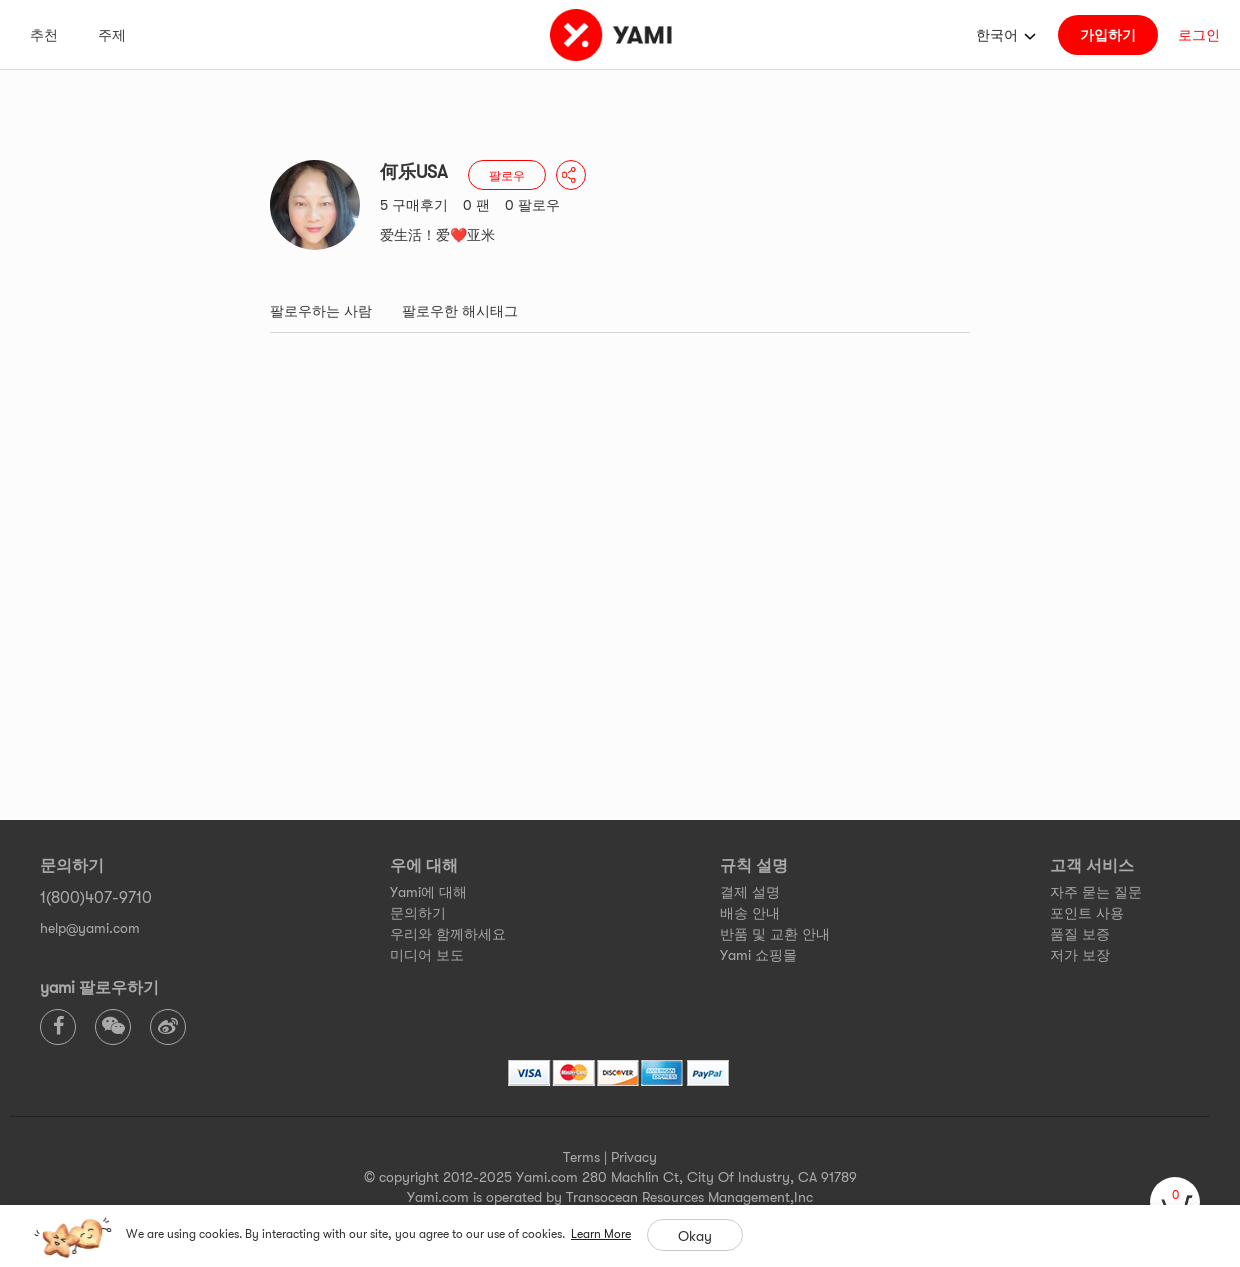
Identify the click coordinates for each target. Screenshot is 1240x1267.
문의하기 (418, 913)
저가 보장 (1080, 955)
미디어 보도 (427, 955)
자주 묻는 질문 (1096, 892)
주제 (112, 35)
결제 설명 (750, 892)
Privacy (634, 1157)
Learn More (601, 1234)
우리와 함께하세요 (448, 934)
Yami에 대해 (428, 892)
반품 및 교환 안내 (775, 934)
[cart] (1175, 1202)
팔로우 (507, 176)
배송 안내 (750, 913)
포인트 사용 (1087, 913)
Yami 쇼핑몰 (758, 955)
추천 (44, 35)
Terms (581, 1157)
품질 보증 (1080, 934)
